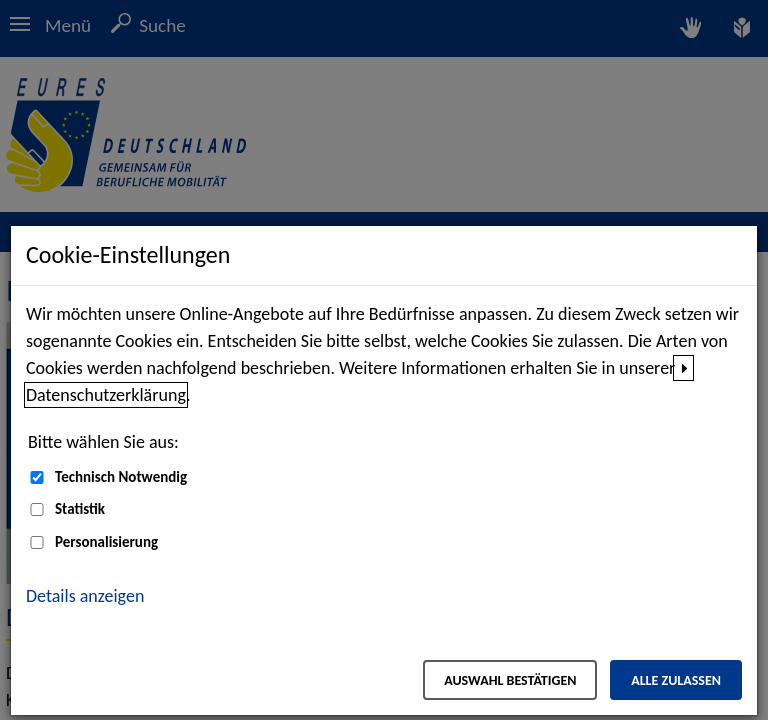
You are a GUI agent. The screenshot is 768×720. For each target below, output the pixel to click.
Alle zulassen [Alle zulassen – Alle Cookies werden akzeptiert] (676, 680)
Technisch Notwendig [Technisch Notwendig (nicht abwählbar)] (121, 477)
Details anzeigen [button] (85, 596)
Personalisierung (106, 542)
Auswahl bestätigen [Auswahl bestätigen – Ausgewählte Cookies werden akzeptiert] (510, 680)
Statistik (80, 509)
